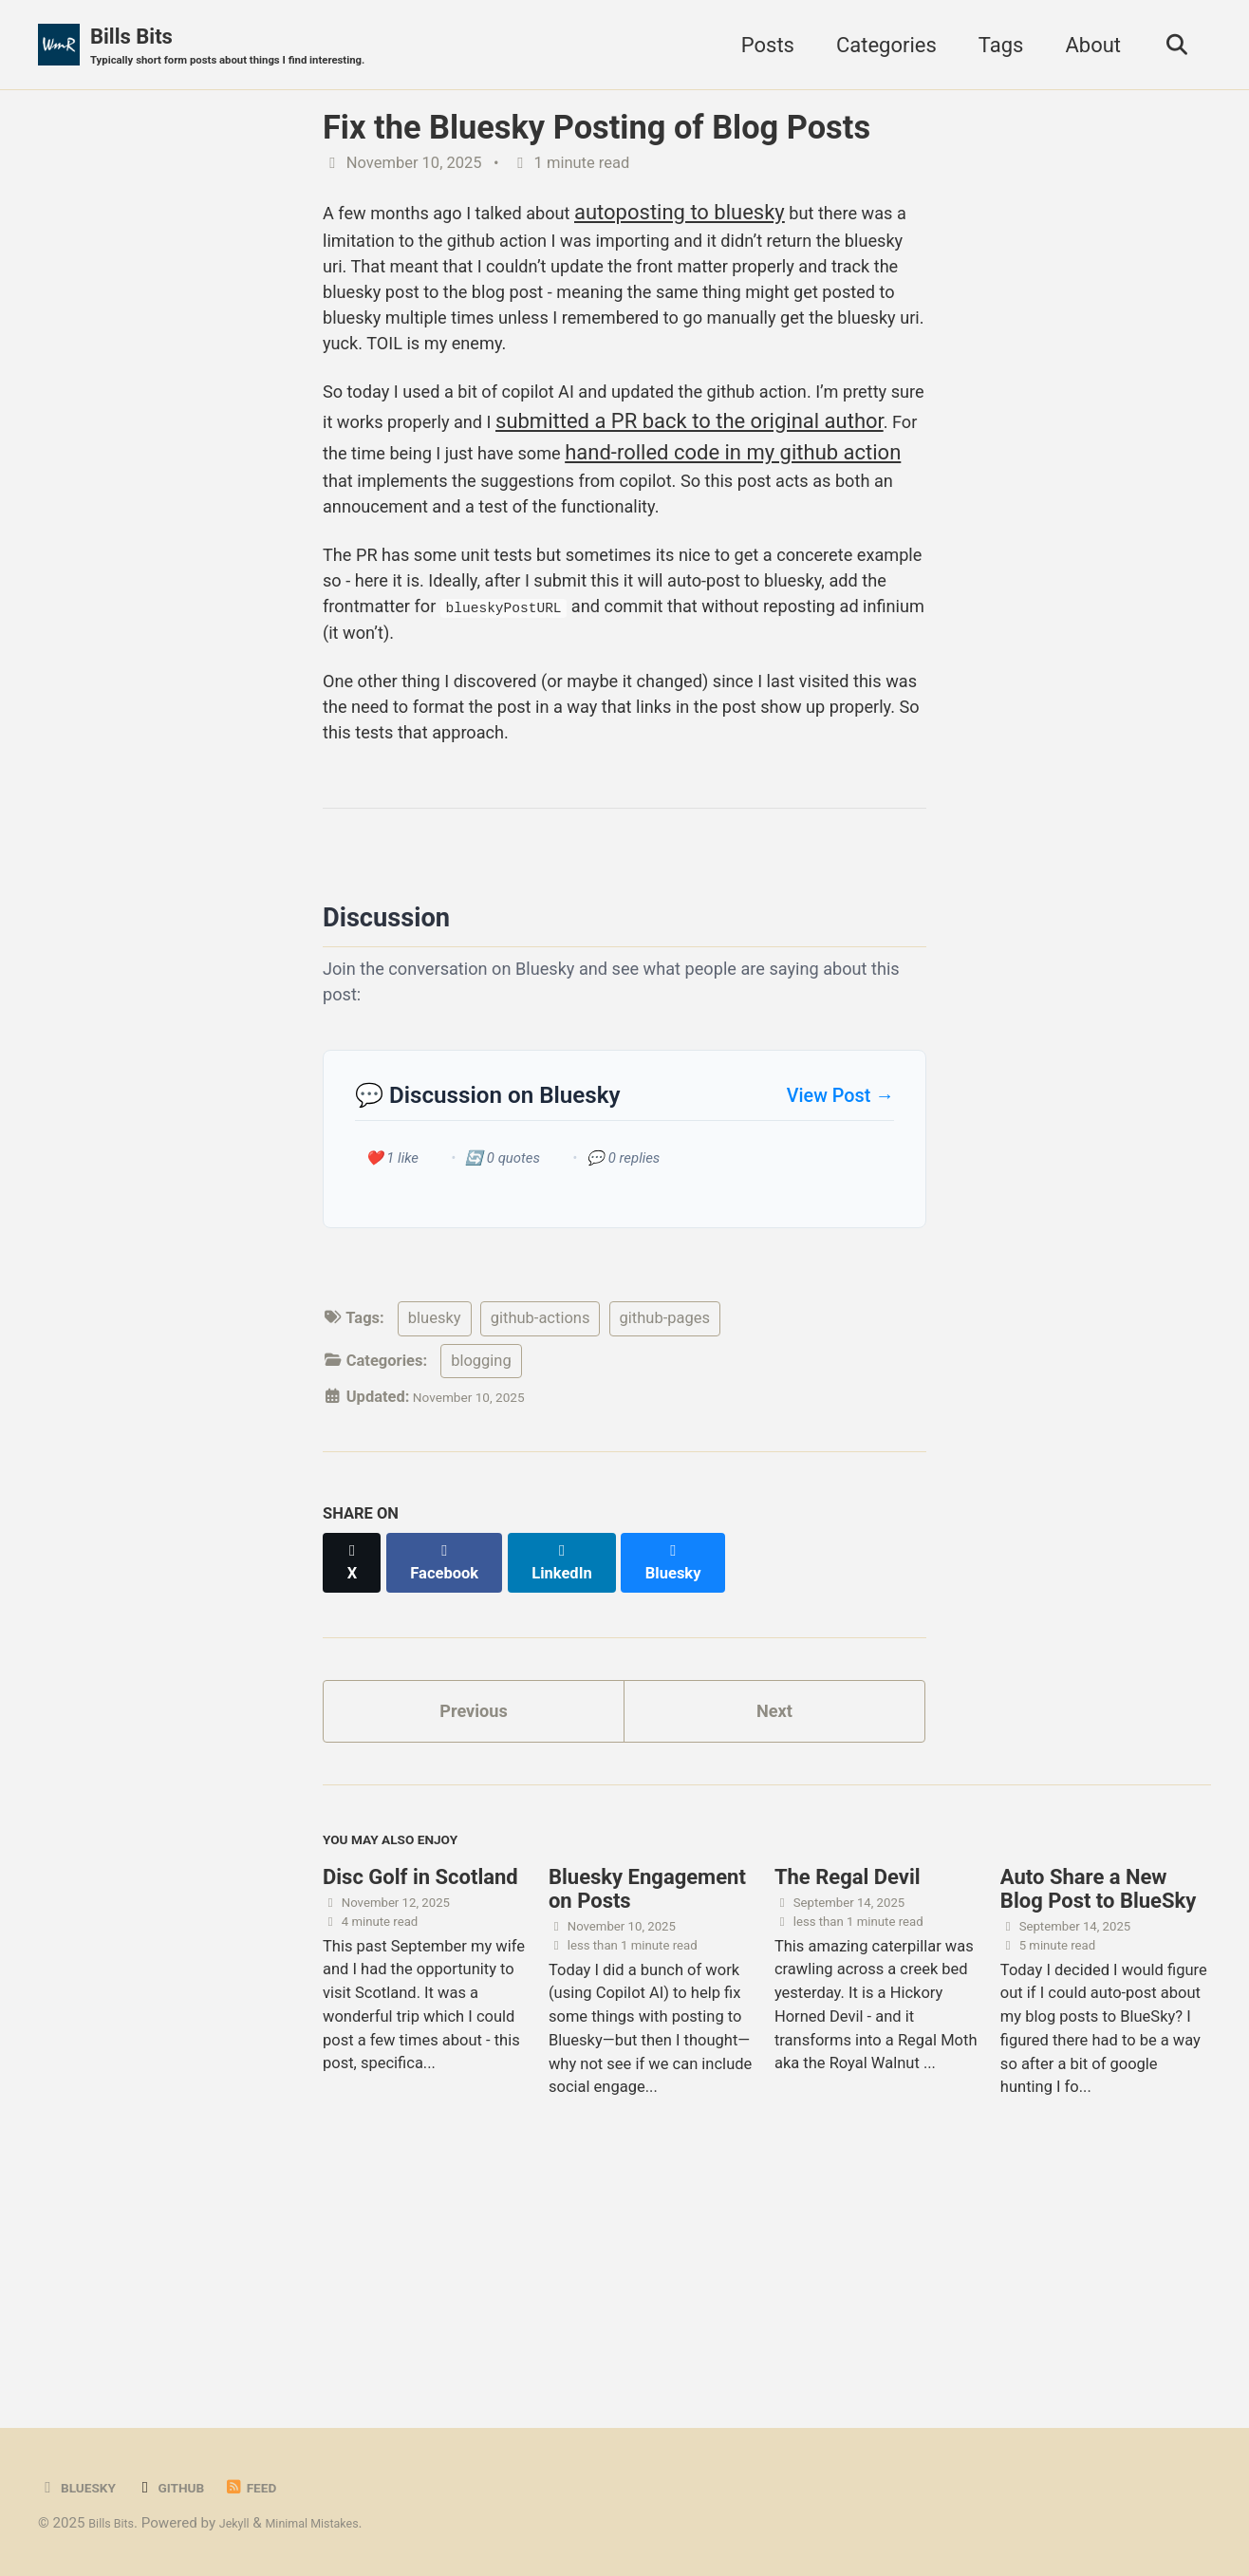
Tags (991, 46)
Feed (277, 2487)
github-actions (540, 1517)
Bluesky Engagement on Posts (647, 2092)
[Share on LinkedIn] (578, 1751)
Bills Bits (256, 48)
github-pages (665, 1517)
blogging (481, 1560)
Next (774, 1897)
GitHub (187, 2487)
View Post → (840, 1290)
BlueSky (83, 2487)
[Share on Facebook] (454, 1751)
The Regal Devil (847, 2080)
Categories (876, 46)
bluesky (434, 1517)
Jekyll (247, 2522)
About (1083, 46)
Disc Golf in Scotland (420, 2080)
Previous (474, 1897)
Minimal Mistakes (337, 2522)
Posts (757, 46)
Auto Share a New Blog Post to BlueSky (1098, 2092)
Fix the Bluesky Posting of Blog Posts (596, 131)
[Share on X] (355, 1751)
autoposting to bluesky (732, 215)
